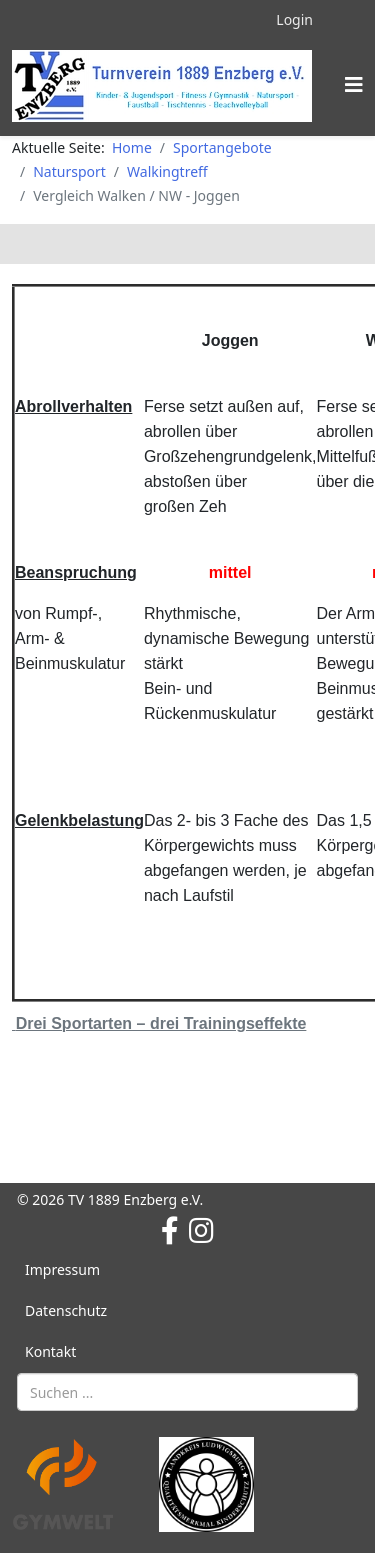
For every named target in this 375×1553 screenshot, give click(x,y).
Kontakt (50, 1351)
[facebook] (170, 1230)
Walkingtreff (167, 171)
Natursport (69, 171)
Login (294, 19)
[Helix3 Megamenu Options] (354, 84)
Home (132, 147)
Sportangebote (222, 147)
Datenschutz (66, 1310)
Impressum (62, 1269)
